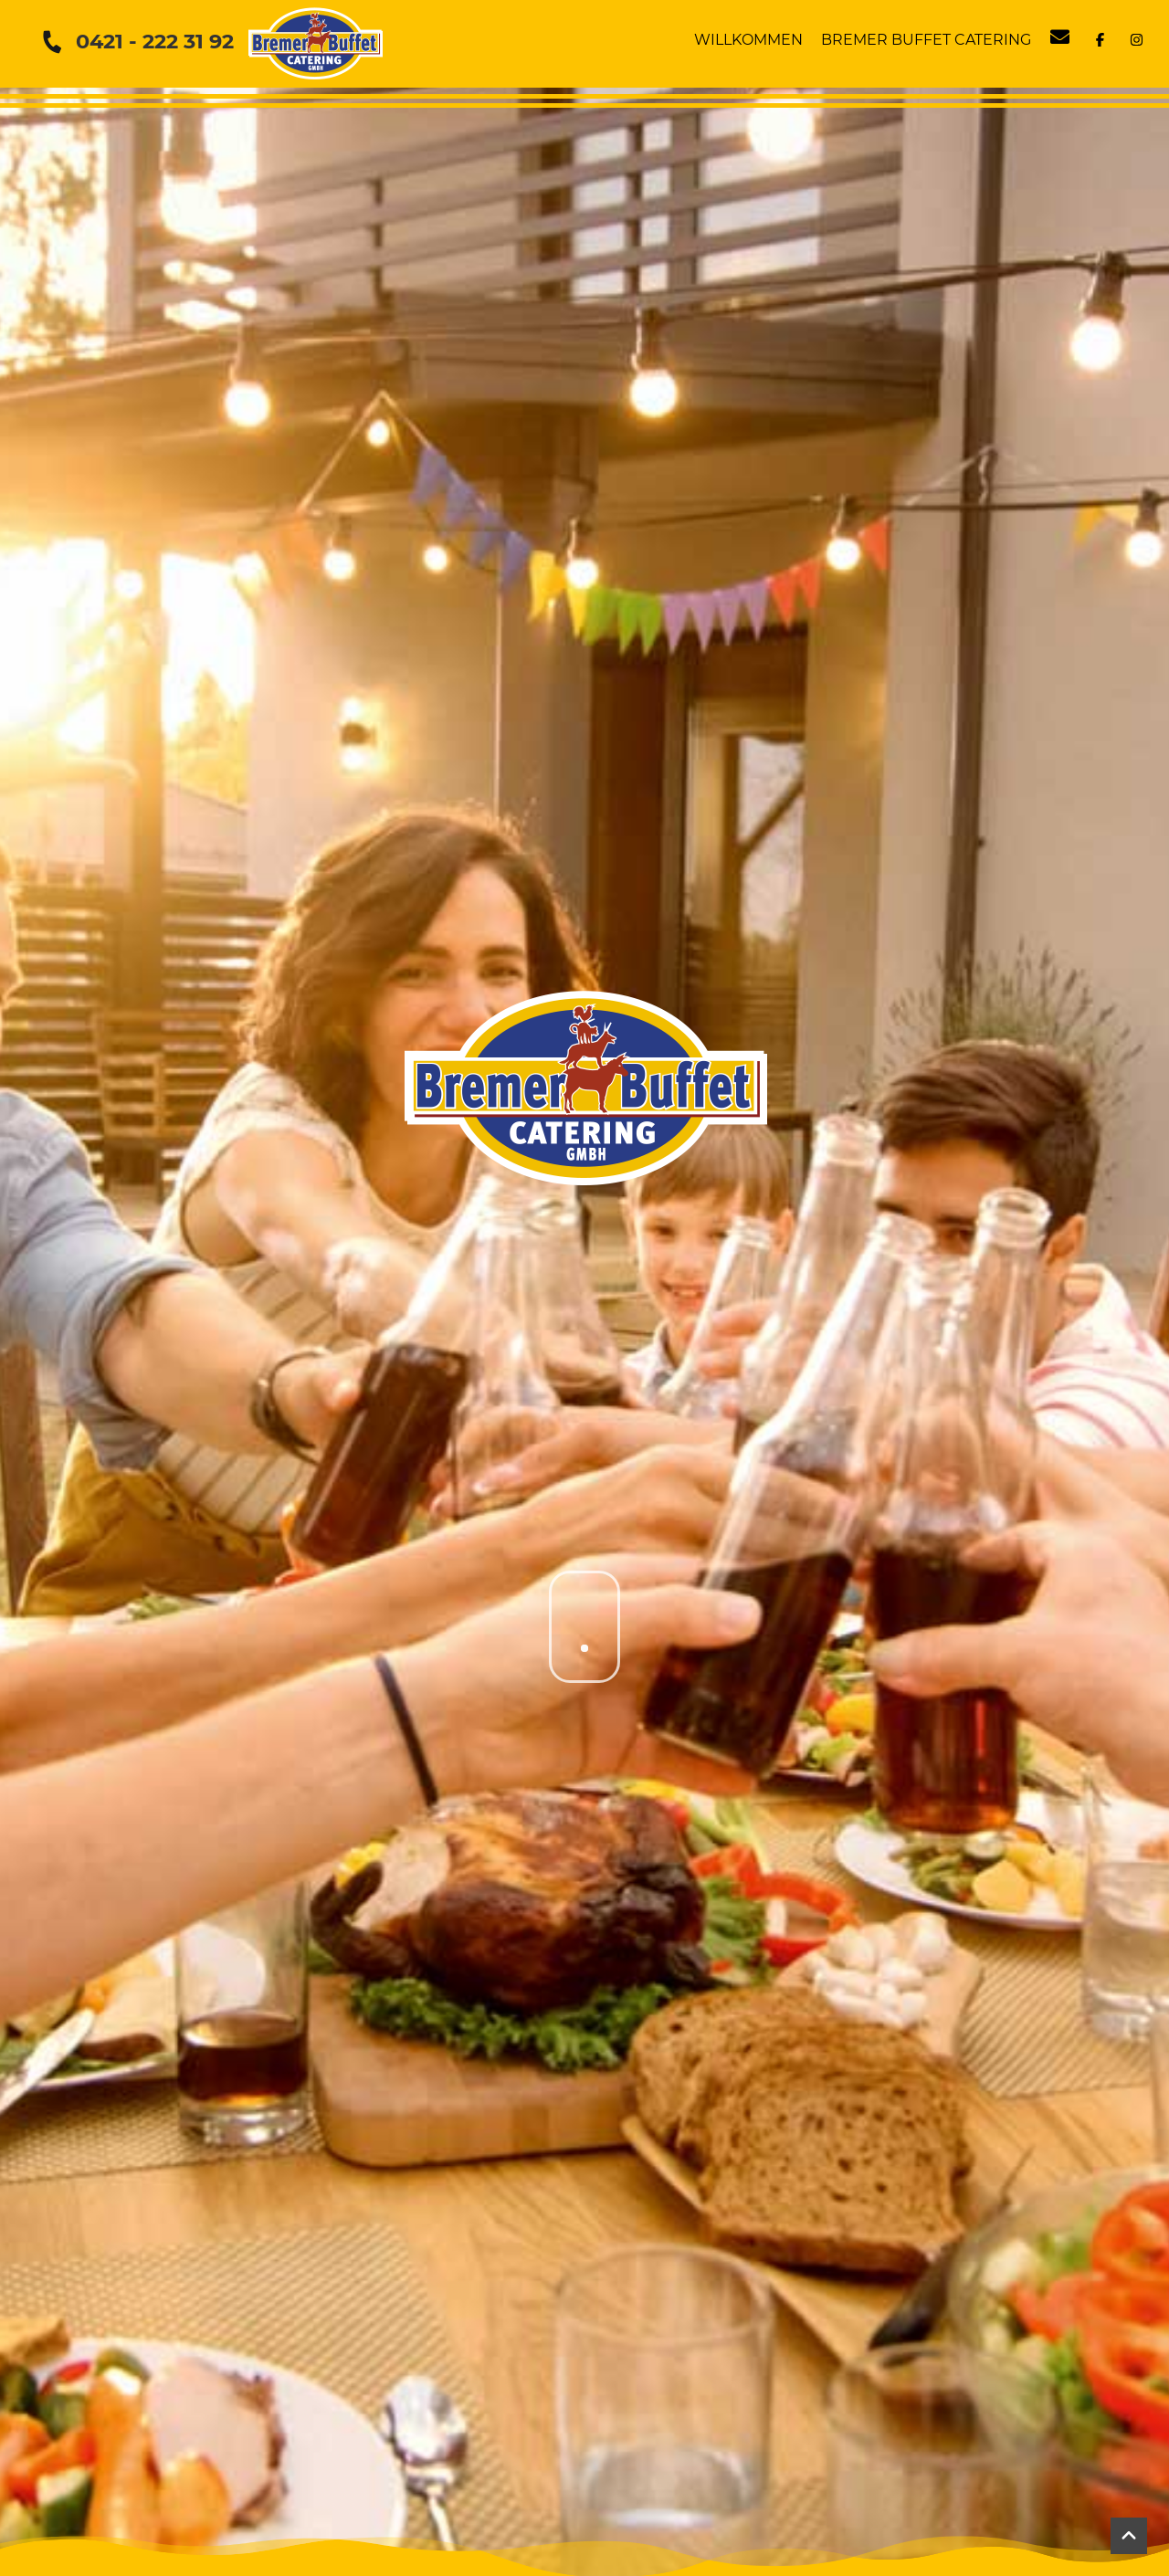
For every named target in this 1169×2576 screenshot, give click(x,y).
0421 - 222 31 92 (155, 41)
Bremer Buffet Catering (926, 39)
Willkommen (748, 39)
